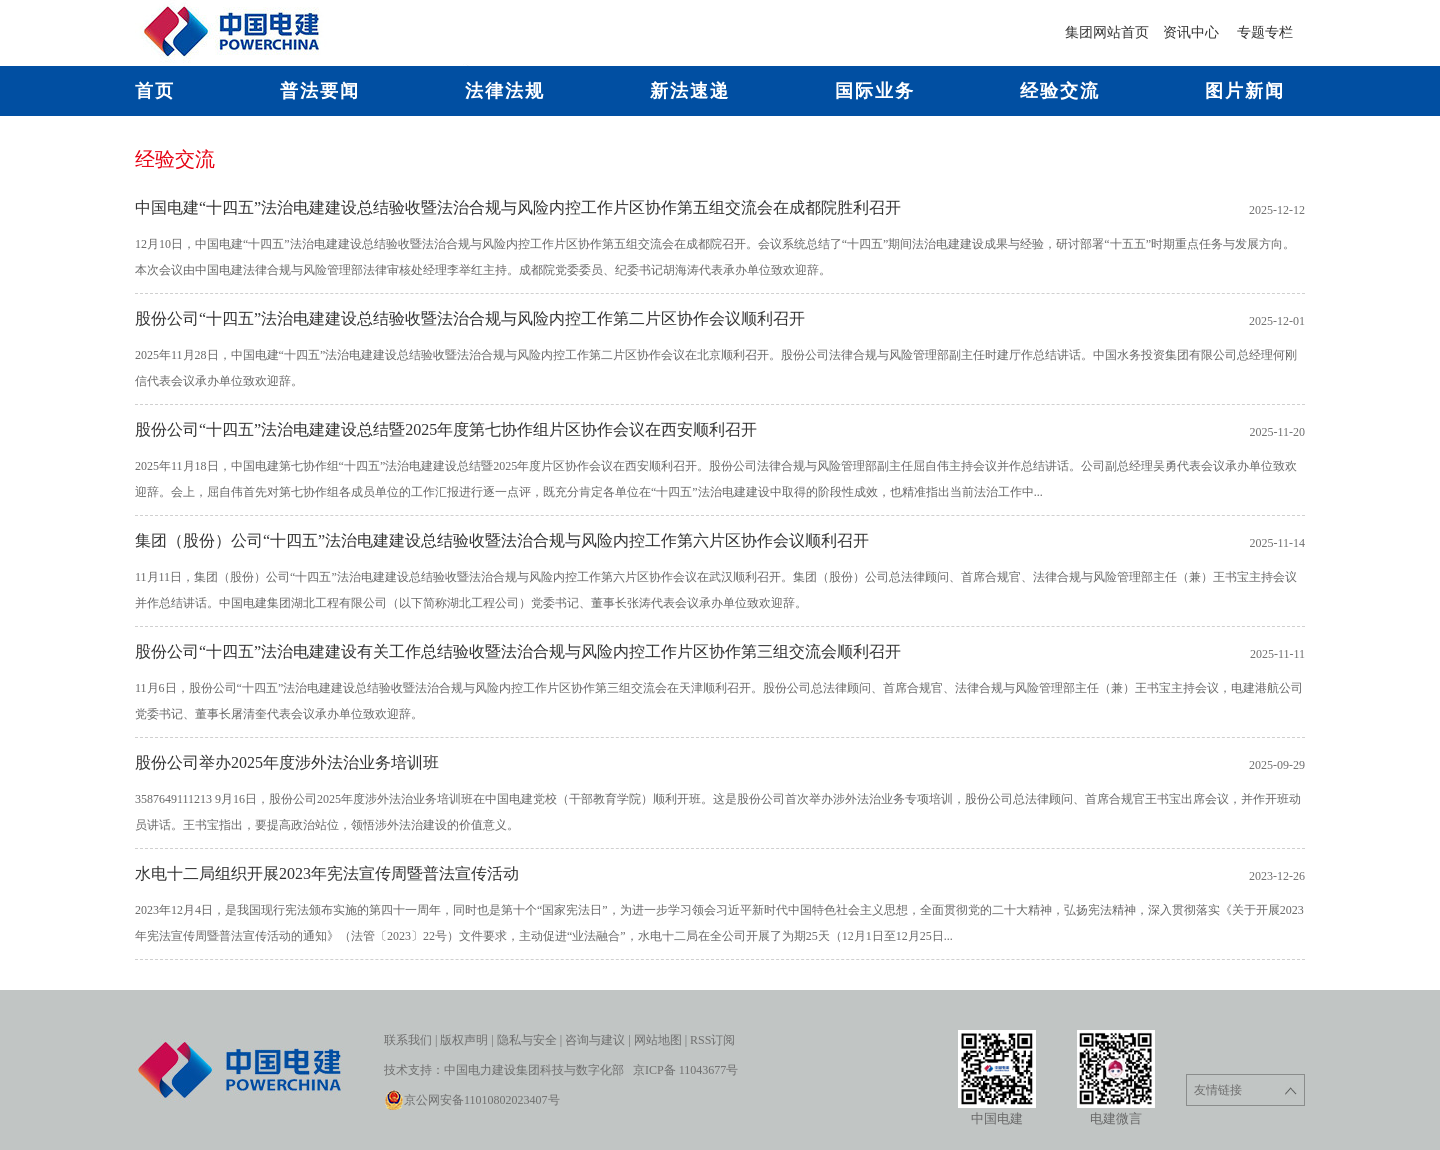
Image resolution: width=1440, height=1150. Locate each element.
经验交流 (1060, 91)
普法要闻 (320, 91)
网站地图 (658, 1040)
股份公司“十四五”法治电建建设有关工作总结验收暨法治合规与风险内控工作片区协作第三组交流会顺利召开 (518, 651)
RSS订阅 (712, 1040)
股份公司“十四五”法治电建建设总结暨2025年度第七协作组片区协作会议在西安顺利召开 (446, 429)
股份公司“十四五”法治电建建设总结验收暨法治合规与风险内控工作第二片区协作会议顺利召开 (470, 318)
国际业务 (875, 91)
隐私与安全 (527, 1040)
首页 (155, 91)
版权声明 (464, 1040)
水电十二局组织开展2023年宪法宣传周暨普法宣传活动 (327, 873)
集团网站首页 (1107, 32)
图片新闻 (1245, 91)
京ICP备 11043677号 (685, 1070)
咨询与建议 (595, 1040)
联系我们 (408, 1040)
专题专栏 (1265, 32)
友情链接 (1245, 1090)
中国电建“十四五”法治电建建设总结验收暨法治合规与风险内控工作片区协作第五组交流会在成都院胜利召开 (518, 207)
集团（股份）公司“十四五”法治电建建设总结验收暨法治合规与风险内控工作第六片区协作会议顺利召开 (502, 540)
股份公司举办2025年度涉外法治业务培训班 (287, 762)
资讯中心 (1193, 32)
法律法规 (505, 91)
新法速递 (690, 91)
